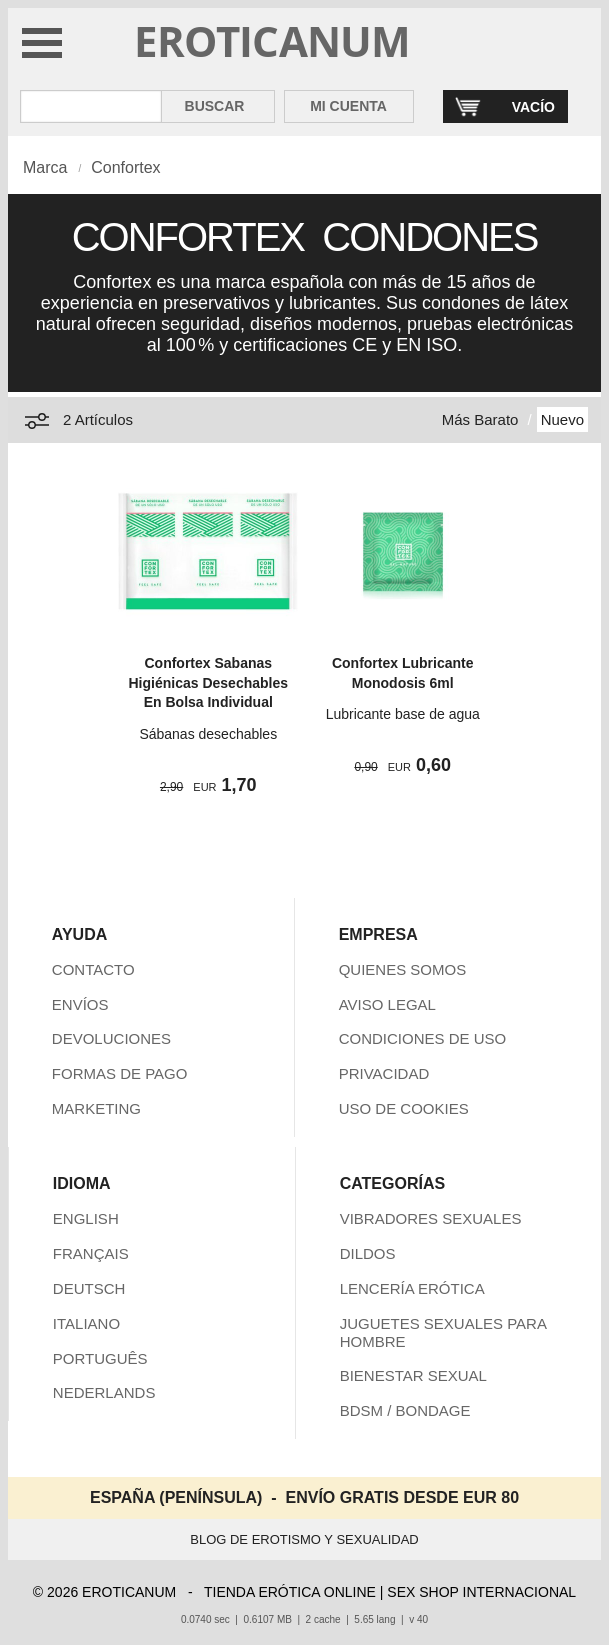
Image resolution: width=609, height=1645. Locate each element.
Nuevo (562, 419)
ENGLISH (86, 1218)
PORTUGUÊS (100, 1358)
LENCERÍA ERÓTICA (412, 1288)
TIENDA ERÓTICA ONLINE (290, 1592)
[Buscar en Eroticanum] (91, 106)
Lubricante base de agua (403, 714)
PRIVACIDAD (384, 1073)
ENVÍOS (80, 1004)
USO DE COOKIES (404, 1108)
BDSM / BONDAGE (405, 1410)
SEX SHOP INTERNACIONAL (481, 1592)
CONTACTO (93, 969)
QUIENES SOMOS (403, 969)
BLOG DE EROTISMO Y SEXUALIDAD (304, 1539)
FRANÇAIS (91, 1253)
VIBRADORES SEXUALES (431, 1218)
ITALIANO (86, 1323)
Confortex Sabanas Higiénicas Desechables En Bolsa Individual (209, 682)
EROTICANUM (272, 40)
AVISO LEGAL (387, 1004)
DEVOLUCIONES (111, 1038)
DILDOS (368, 1253)
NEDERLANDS (104, 1392)
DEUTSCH (89, 1288)
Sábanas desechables (208, 734)
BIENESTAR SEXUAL (413, 1375)
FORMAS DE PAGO (120, 1073)
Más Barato (480, 419)
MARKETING (96, 1108)
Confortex (125, 167)
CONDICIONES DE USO (423, 1038)
